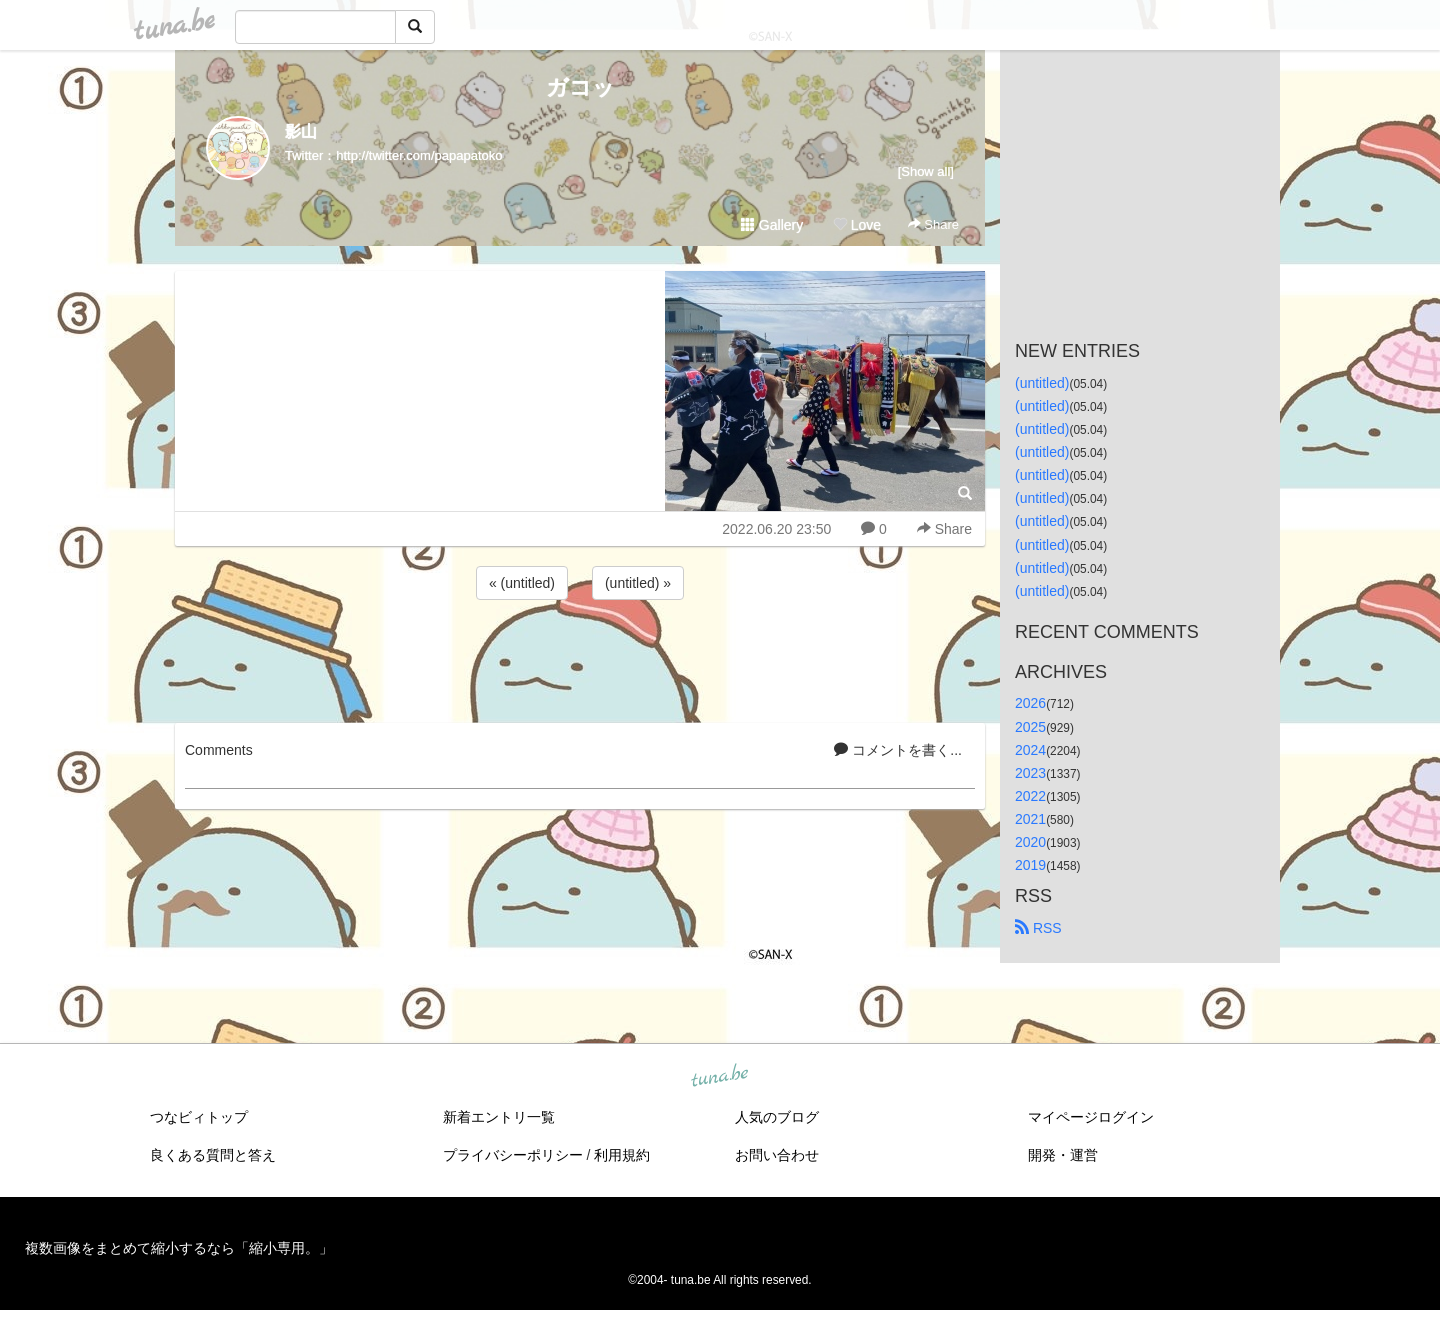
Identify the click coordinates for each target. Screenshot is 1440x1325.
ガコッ (580, 87)
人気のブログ (777, 1117)
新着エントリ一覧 (499, 1117)
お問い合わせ (777, 1155)
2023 (1030, 773)
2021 (1030, 819)
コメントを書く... (898, 750)
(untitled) (1042, 383)
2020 (1030, 842)
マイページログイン (1091, 1117)
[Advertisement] (580, 658)
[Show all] (926, 171)
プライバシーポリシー (513, 1155)
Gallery (772, 225)
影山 (301, 131)
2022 (1030, 796)
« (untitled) (522, 583)
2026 (1030, 703)
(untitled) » (638, 583)
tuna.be (719, 1077)
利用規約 (622, 1155)
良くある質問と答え (213, 1155)
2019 (1030, 865)
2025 (1030, 727)
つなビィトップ (199, 1117)
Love (857, 225)
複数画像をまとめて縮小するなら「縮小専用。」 (179, 1248)
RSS (1038, 928)
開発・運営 (1063, 1155)
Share (933, 224)
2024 (1030, 750)
